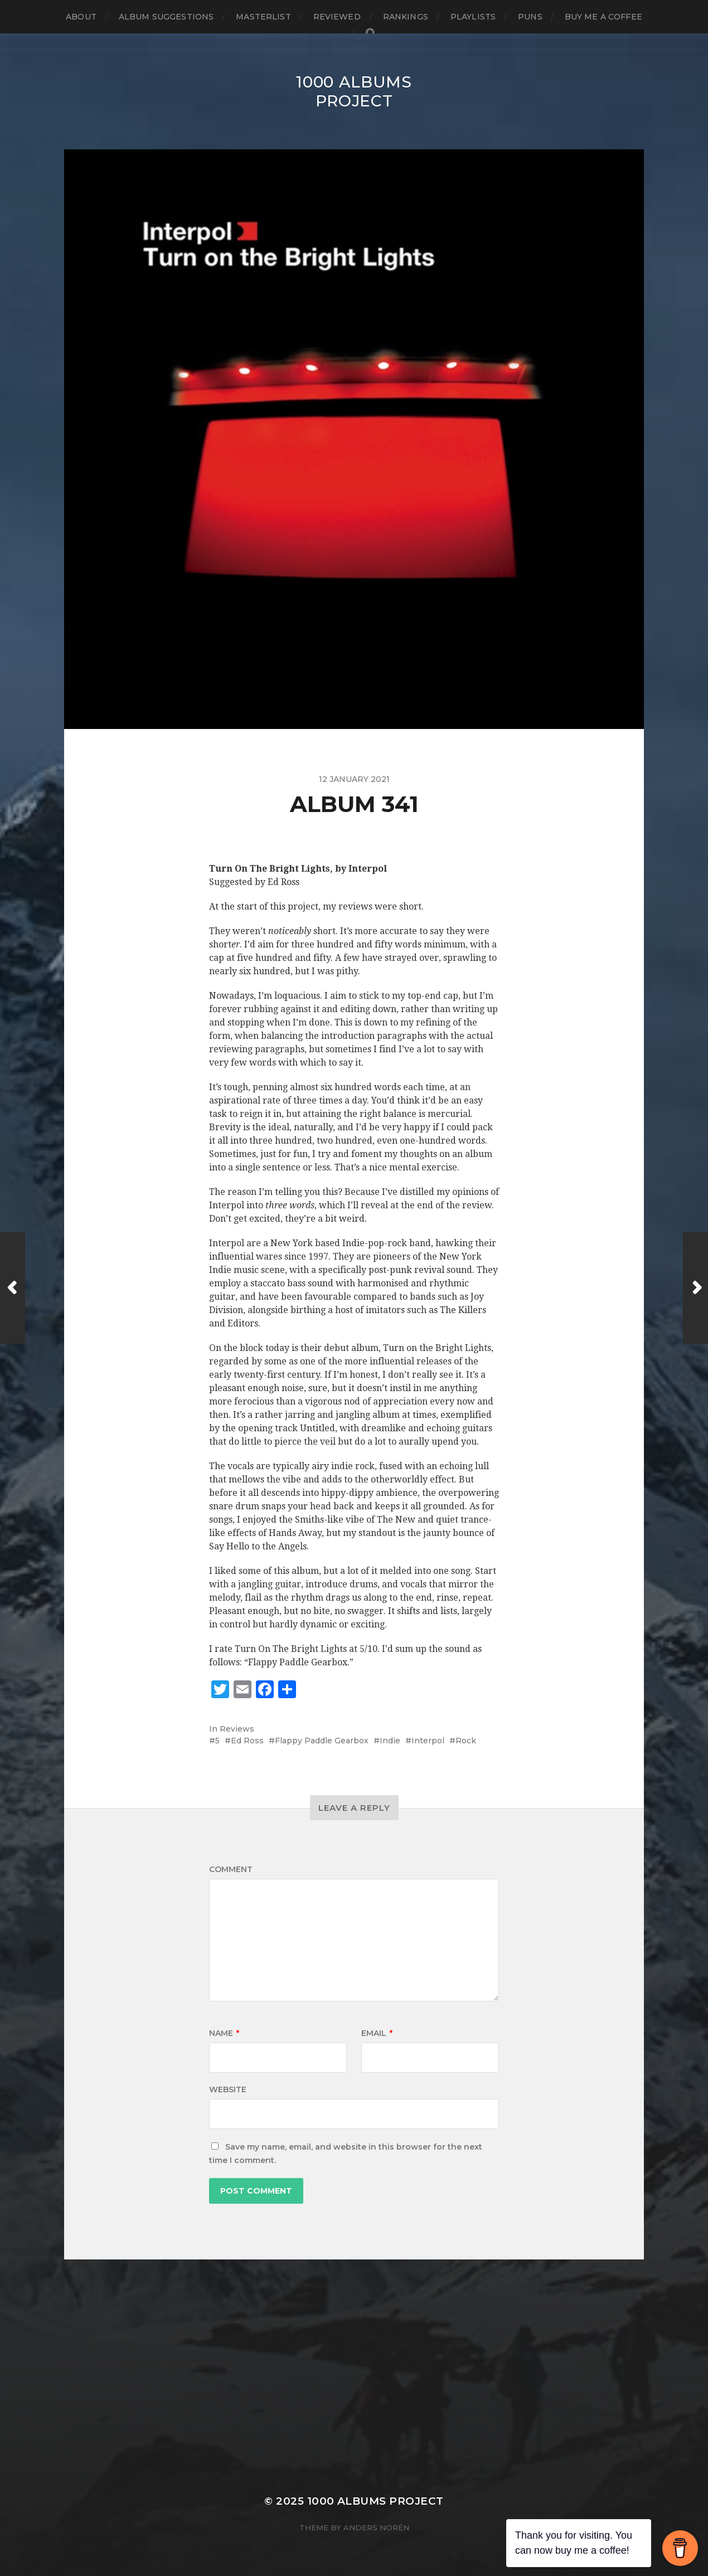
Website (227, 2089)
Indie (390, 1741)
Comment (231, 1869)
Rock (465, 1741)
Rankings (405, 17)
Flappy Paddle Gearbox (321, 1741)
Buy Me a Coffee (603, 17)
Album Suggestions (166, 17)
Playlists (473, 17)
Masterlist (263, 17)
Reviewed (337, 17)
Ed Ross (247, 1741)
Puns (530, 17)
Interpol (427, 1741)
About (81, 17)
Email (376, 2033)
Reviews (237, 1729)
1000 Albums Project (354, 91)
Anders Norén (376, 2527)
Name (224, 2033)
